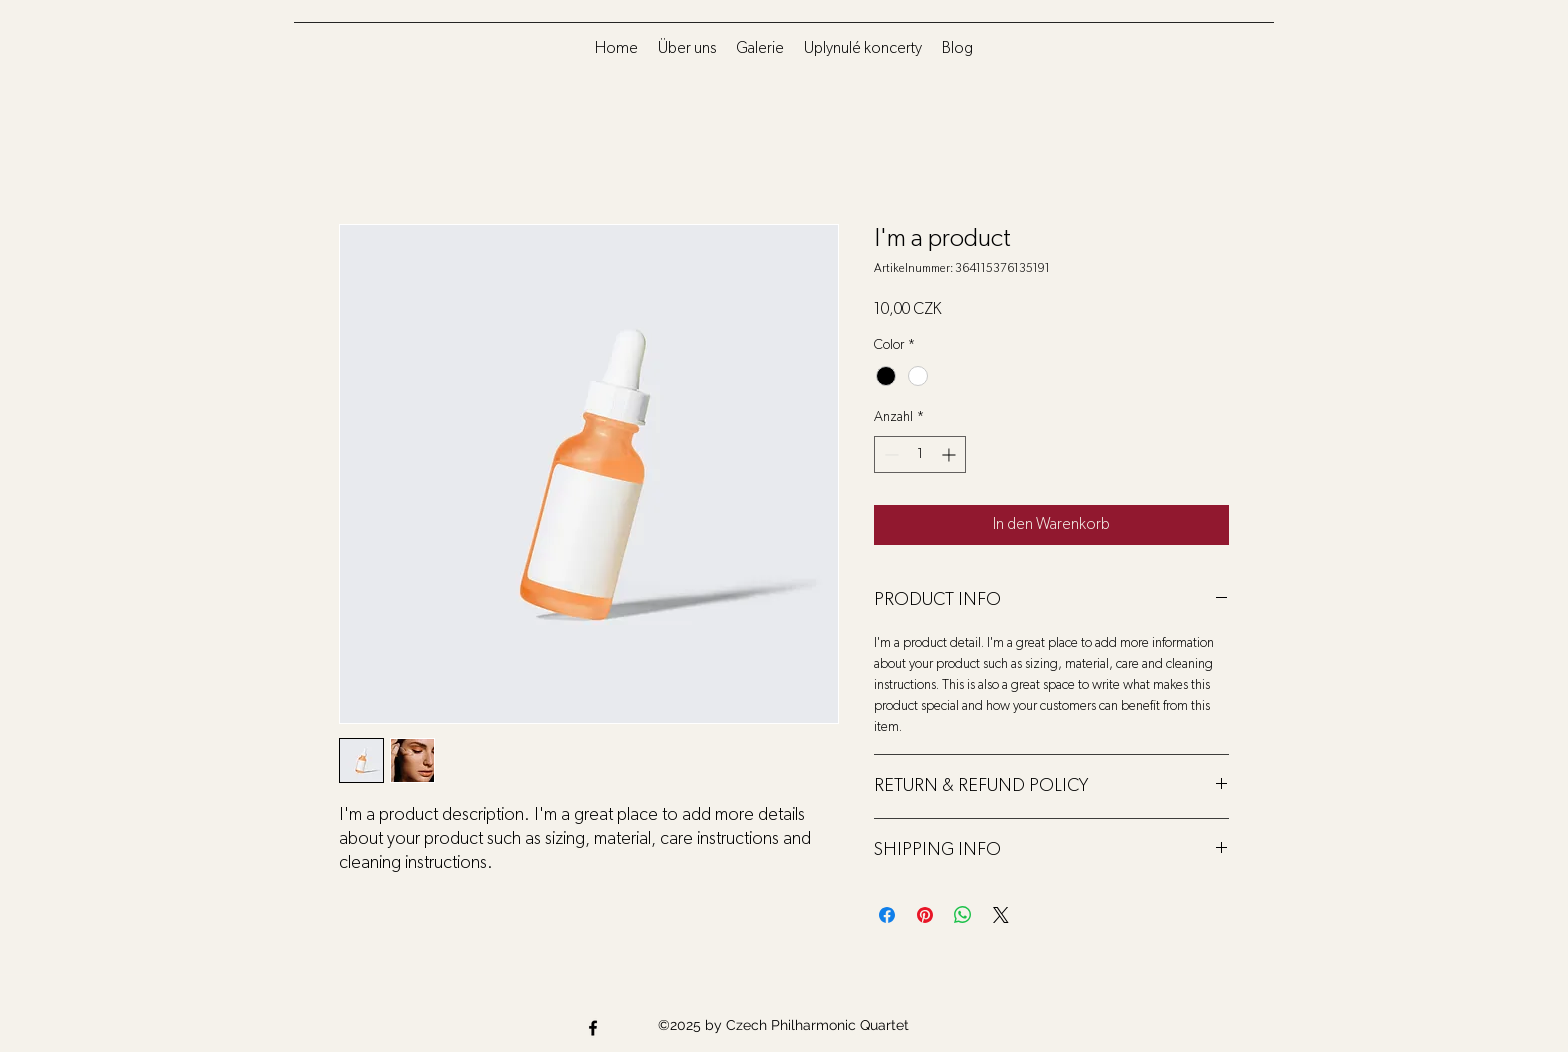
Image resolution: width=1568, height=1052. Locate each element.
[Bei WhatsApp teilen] (963, 915)
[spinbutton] (920, 454)
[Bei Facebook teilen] (887, 915)
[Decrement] (889, 454)
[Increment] (950, 454)
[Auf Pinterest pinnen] (925, 915)
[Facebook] (593, 1028)
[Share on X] (1001, 915)
